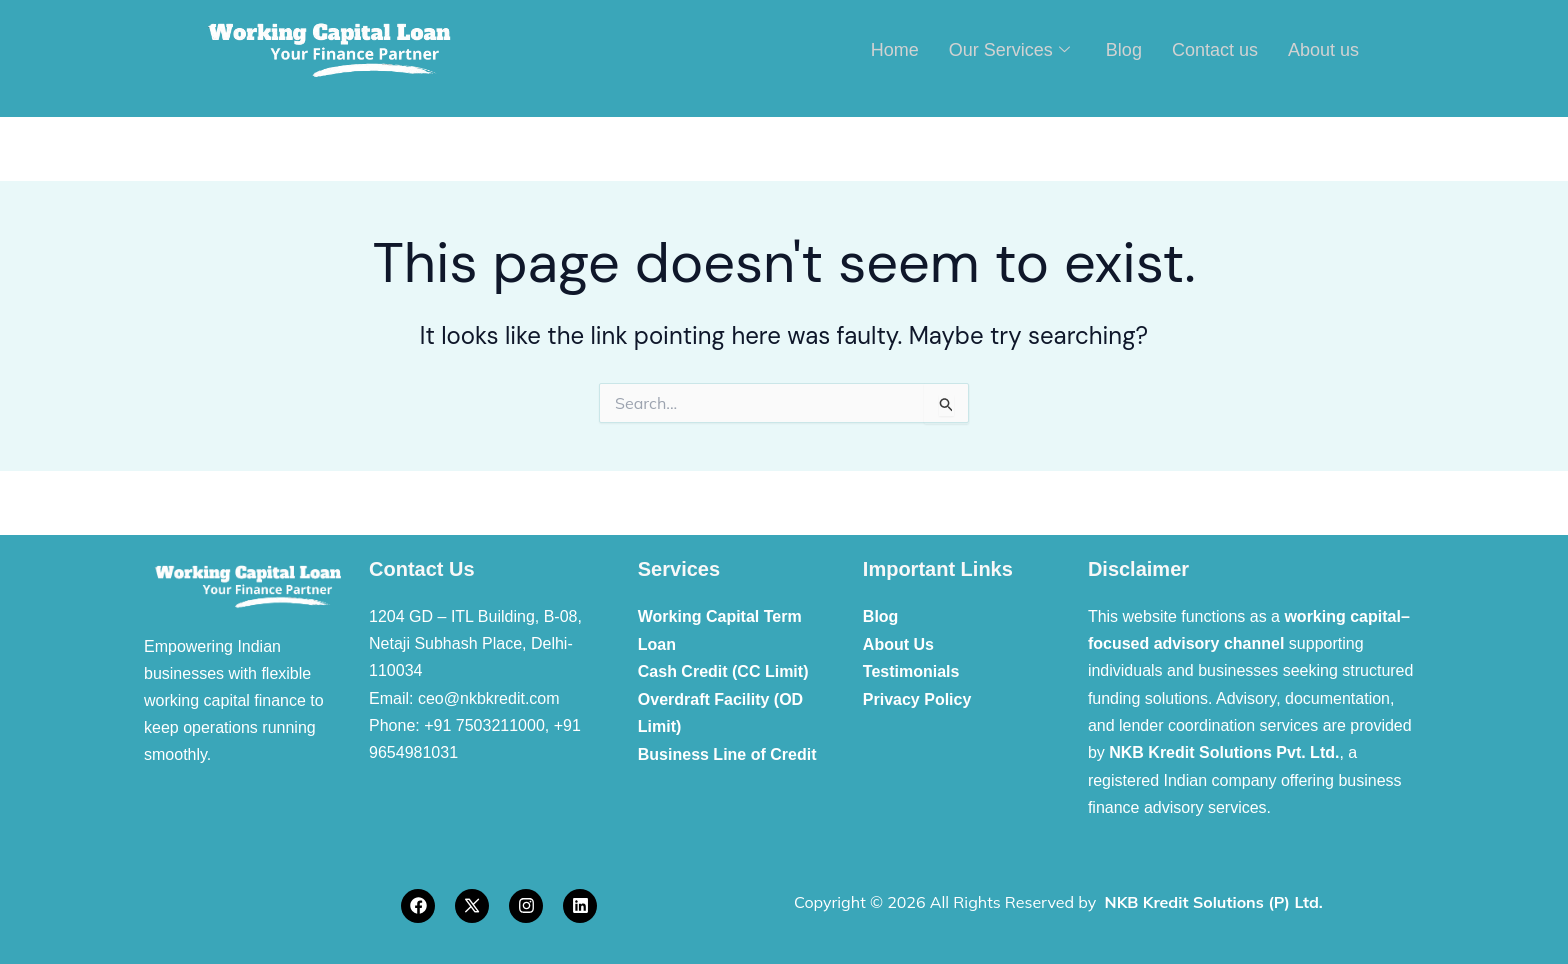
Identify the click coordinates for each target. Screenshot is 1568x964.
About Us (898, 643)
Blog (1124, 49)
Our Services (1009, 49)
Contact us (1215, 49)
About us (1323, 49)
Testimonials (911, 670)
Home (895, 49)
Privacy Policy (917, 698)
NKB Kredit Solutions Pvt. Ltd (1222, 752)
